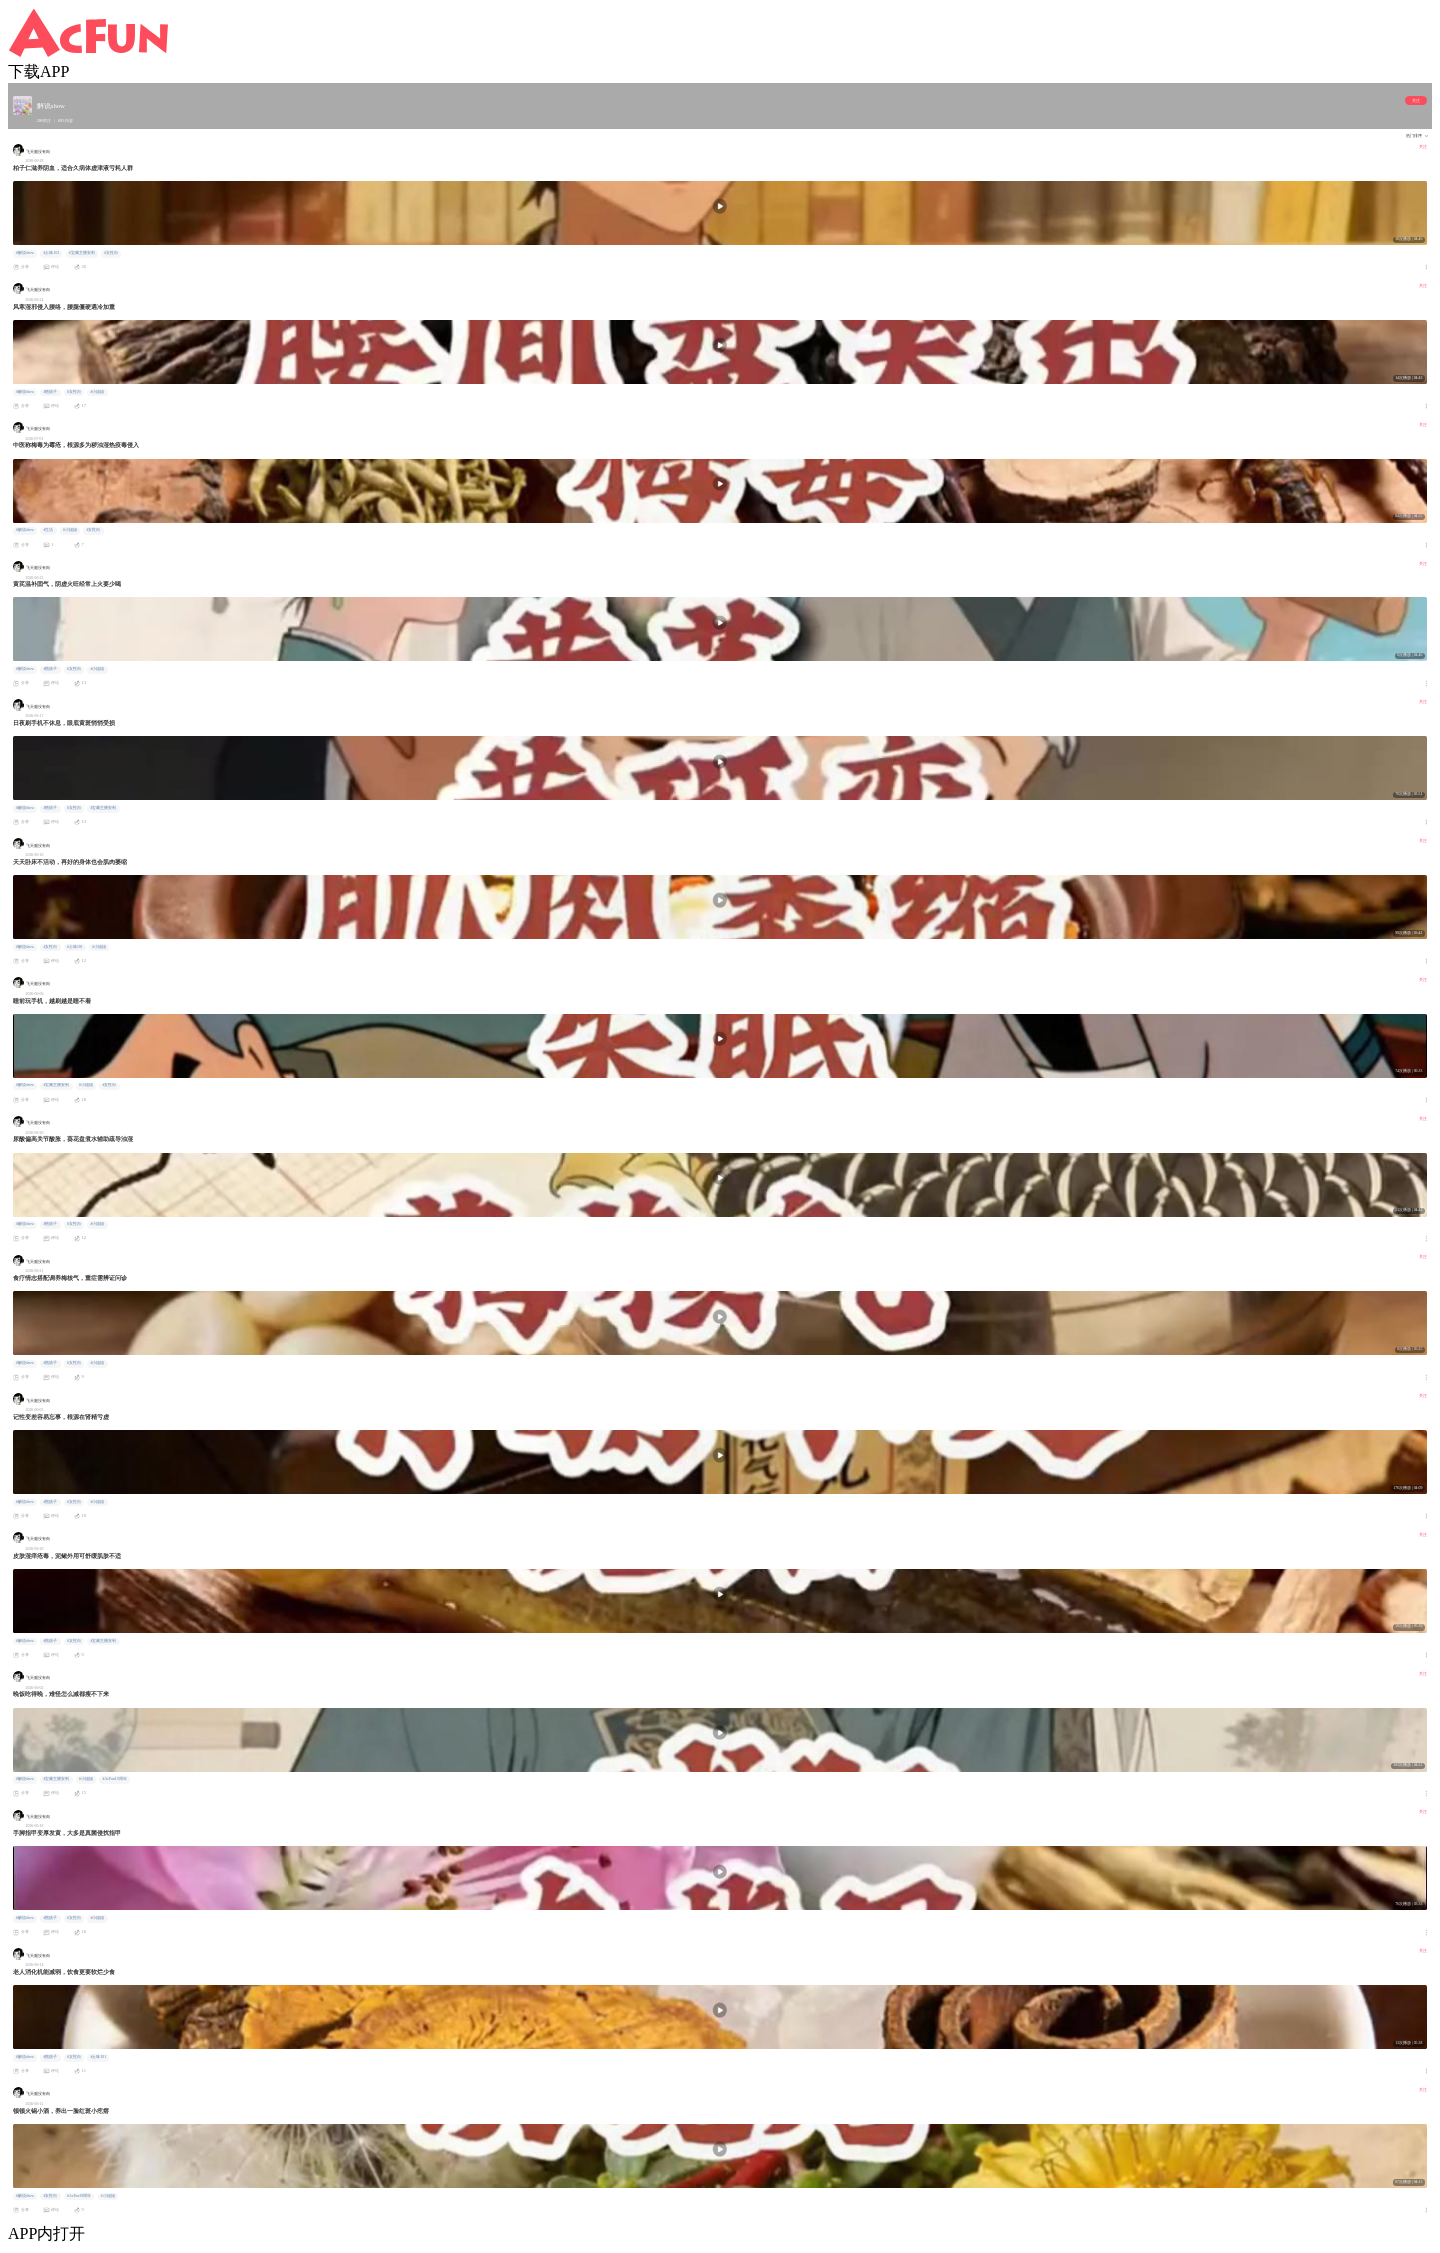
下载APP (38, 71)
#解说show (25, 253)
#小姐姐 (98, 392)
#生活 (49, 530)
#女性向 (111, 253)
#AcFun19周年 (115, 1779)
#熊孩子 (51, 392)
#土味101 (52, 253)
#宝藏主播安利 (82, 253)
